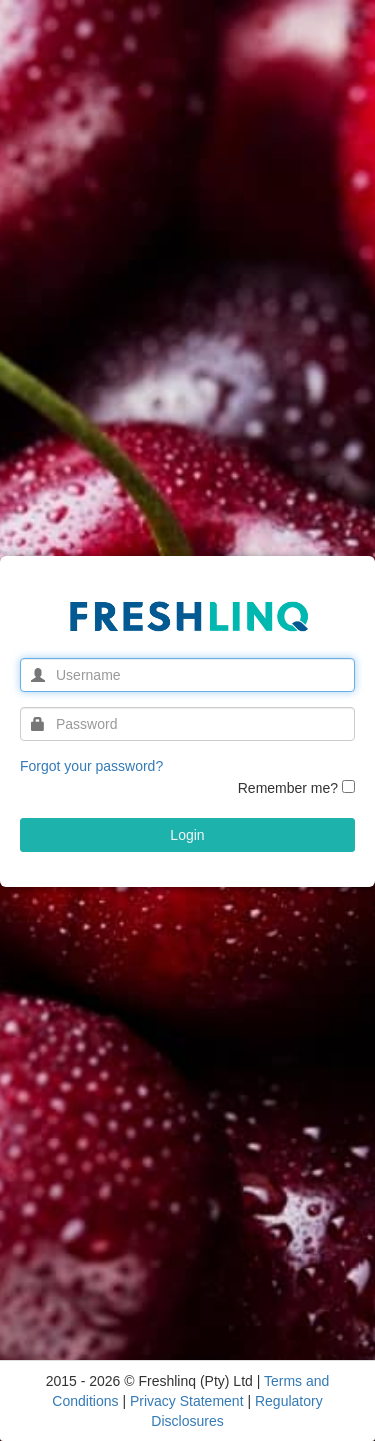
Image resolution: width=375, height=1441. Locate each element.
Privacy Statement (189, 1401)
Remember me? (288, 788)
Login (187, 835)
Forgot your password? (91, 766)
